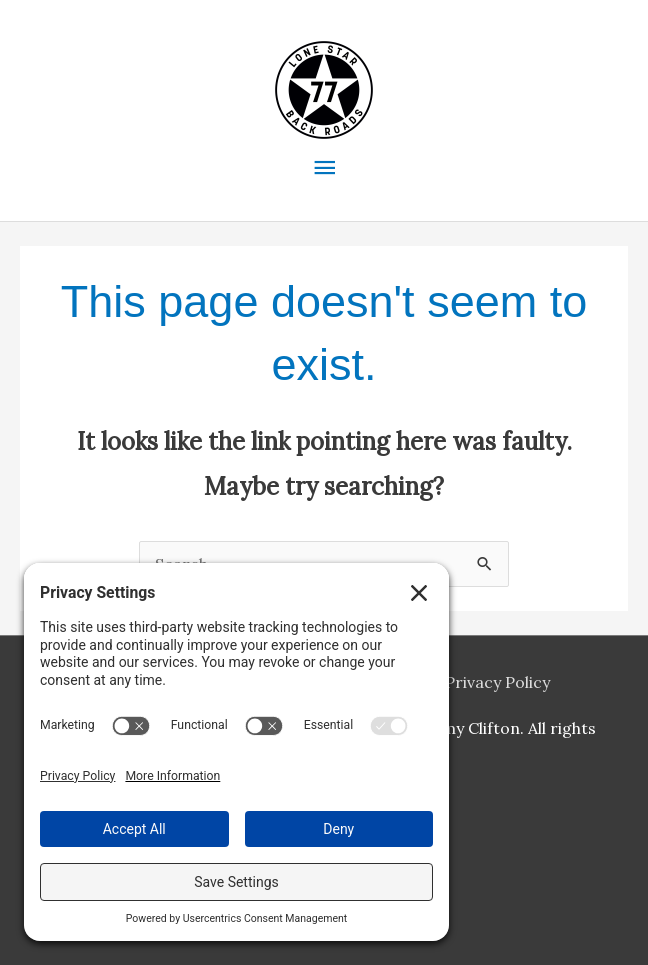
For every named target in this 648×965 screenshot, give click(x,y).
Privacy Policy (497, 682)
